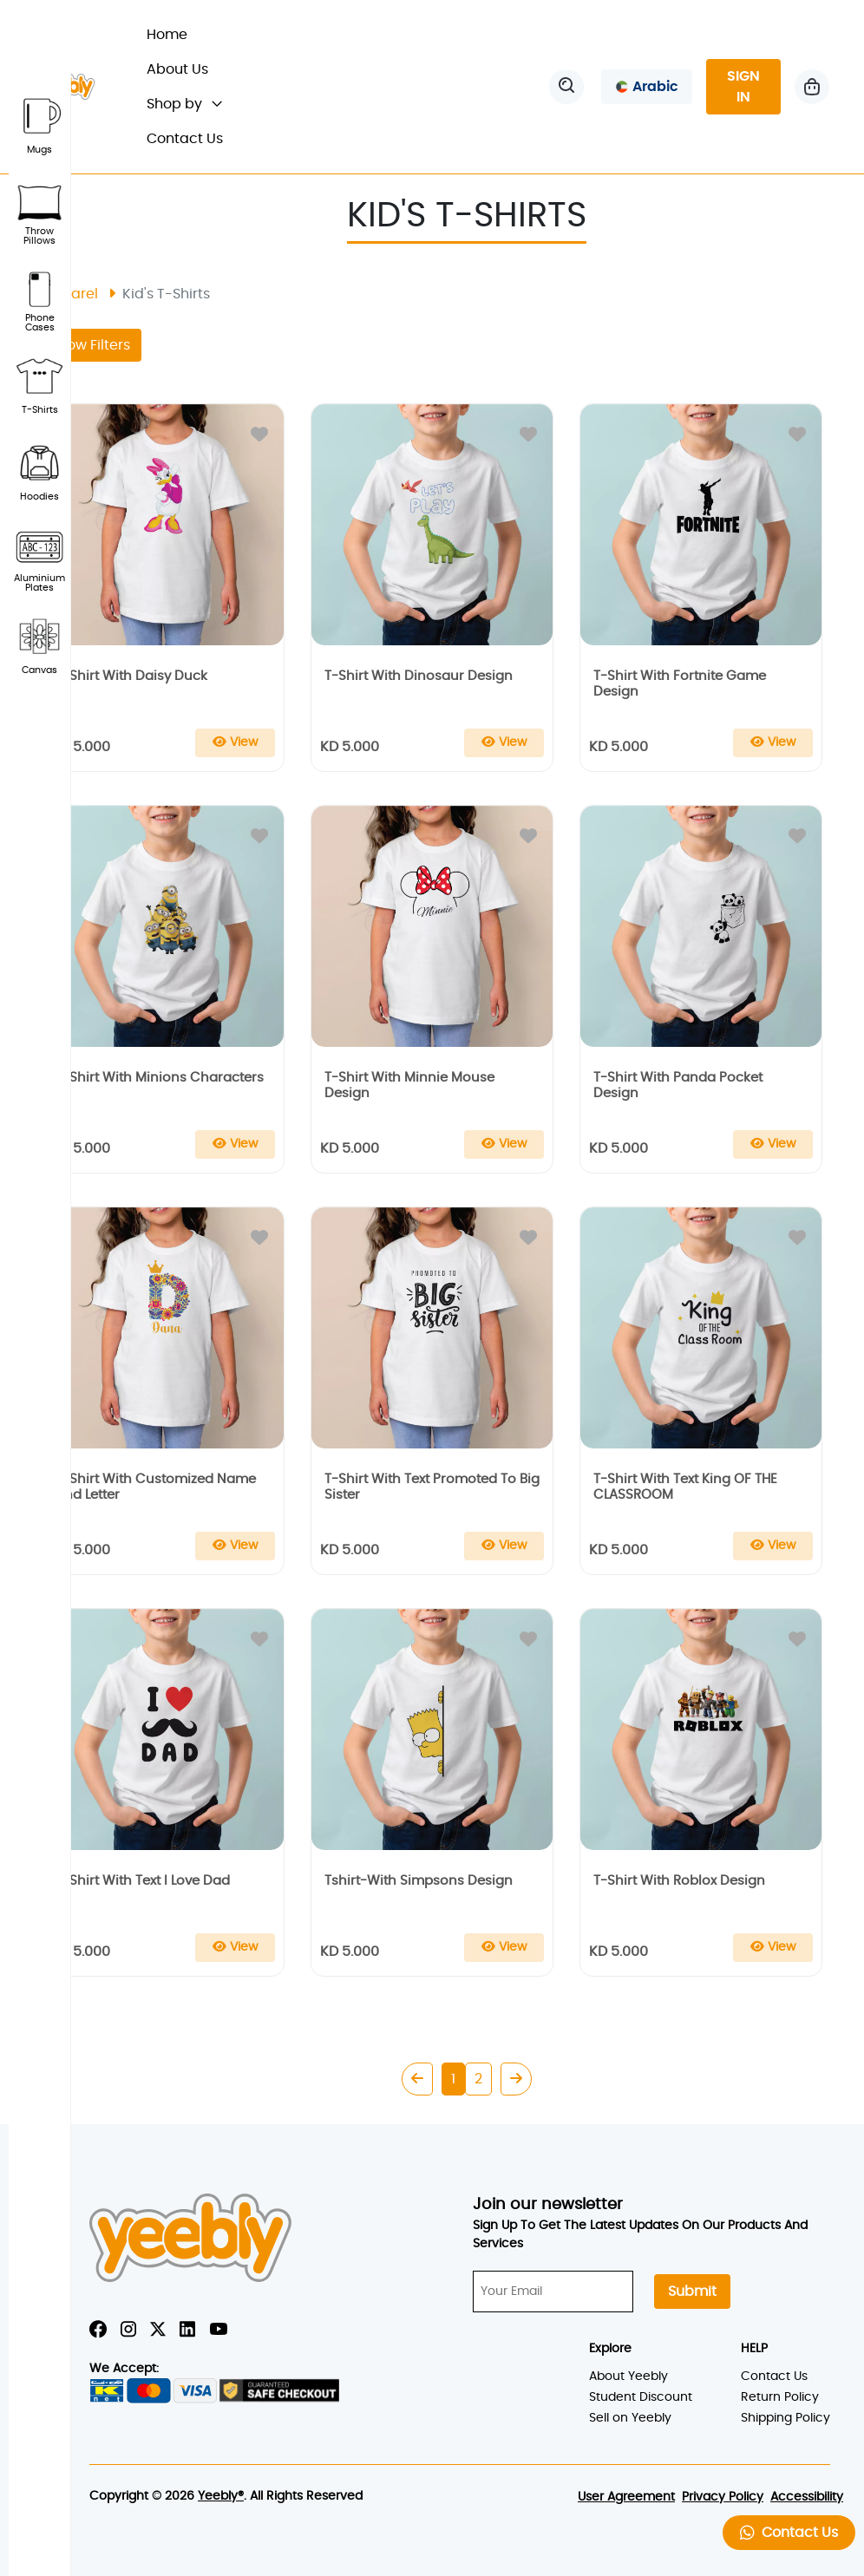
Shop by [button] (184, 104)
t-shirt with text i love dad (143, 1880)
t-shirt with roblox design (679, 1880)
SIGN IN (743, 86)
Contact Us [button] (789, 2532)
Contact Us (185, 139)
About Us (177, 69)
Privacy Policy (722, 2497)
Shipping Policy (785, 2418)
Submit (692, 2291)
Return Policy (780, 2397)
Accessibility (806, 2497)
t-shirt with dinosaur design (418, 676)
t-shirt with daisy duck (131, 676)
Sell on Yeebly (630, 2418)
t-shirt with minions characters (160, 1077)
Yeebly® (221, 2496)
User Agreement (626, 2497)
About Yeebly (628, 2376)
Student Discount (640, 2397)
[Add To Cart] (235, 743)
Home (175, 32)
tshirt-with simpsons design (418, 1880)
